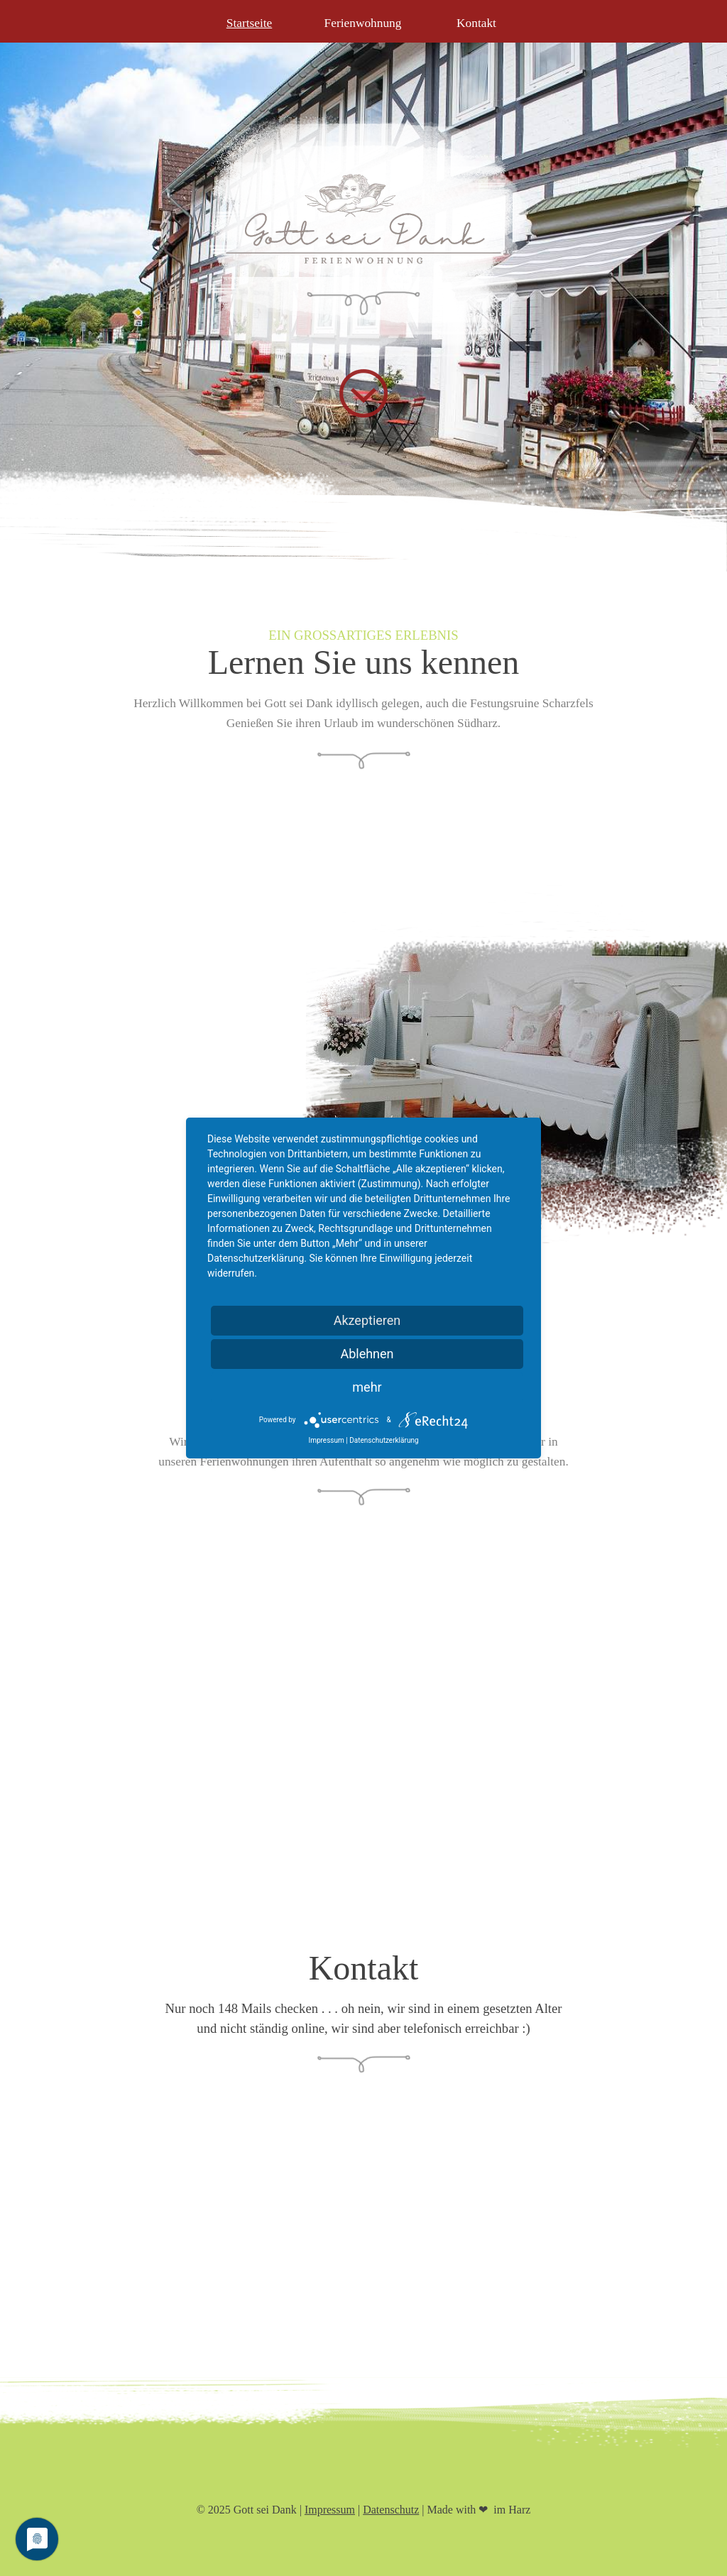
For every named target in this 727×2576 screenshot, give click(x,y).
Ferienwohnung (363, 23)
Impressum (330, 2510)
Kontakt (476, 23)
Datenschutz (391, 2510)
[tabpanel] (363, 679)
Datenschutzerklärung (383, 1440)
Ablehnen (366, 1353)
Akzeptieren (367, 1320)
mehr (366, 1387)
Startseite (249, 23)
